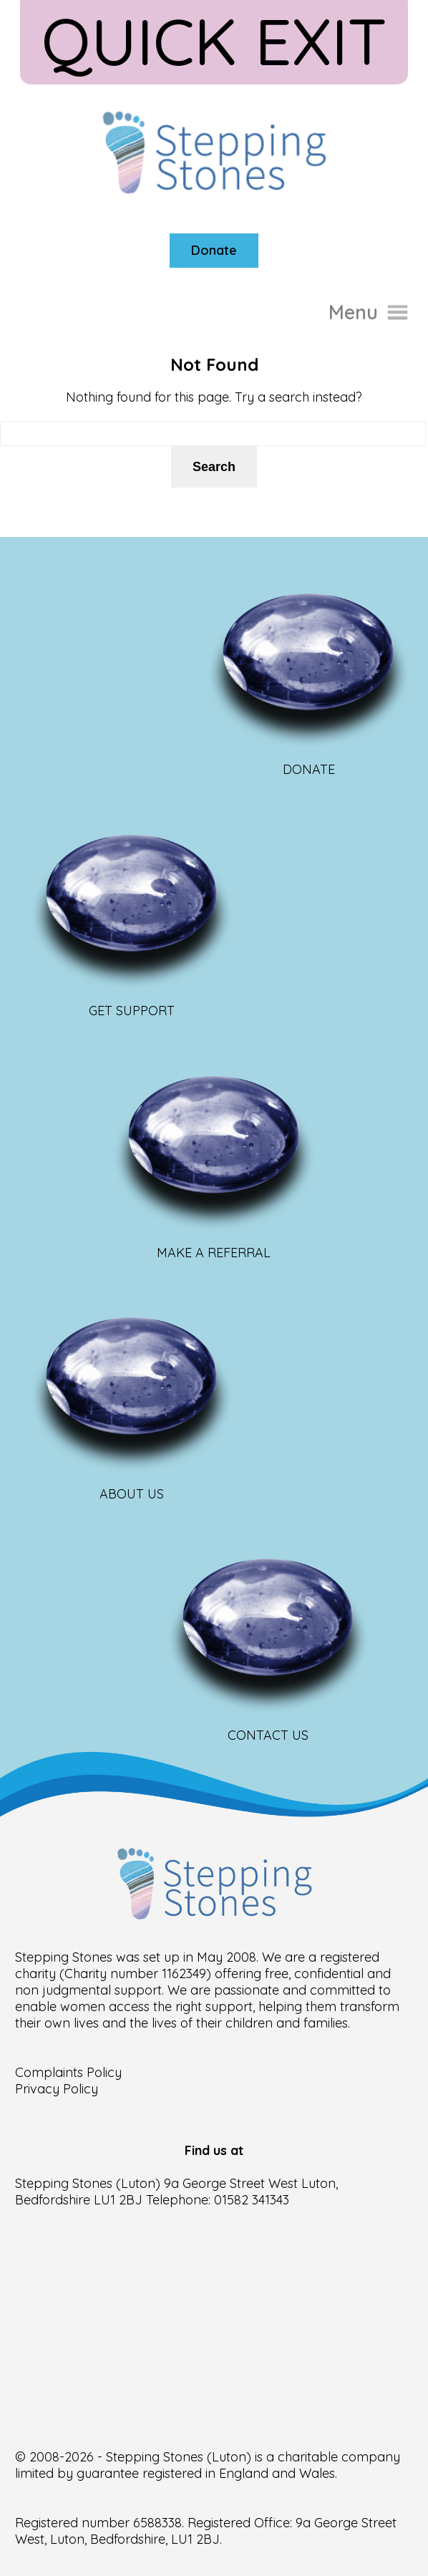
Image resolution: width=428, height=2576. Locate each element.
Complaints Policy (68, 2072)
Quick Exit (214, 41)
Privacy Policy (56, 2089)
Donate (214, 250)
